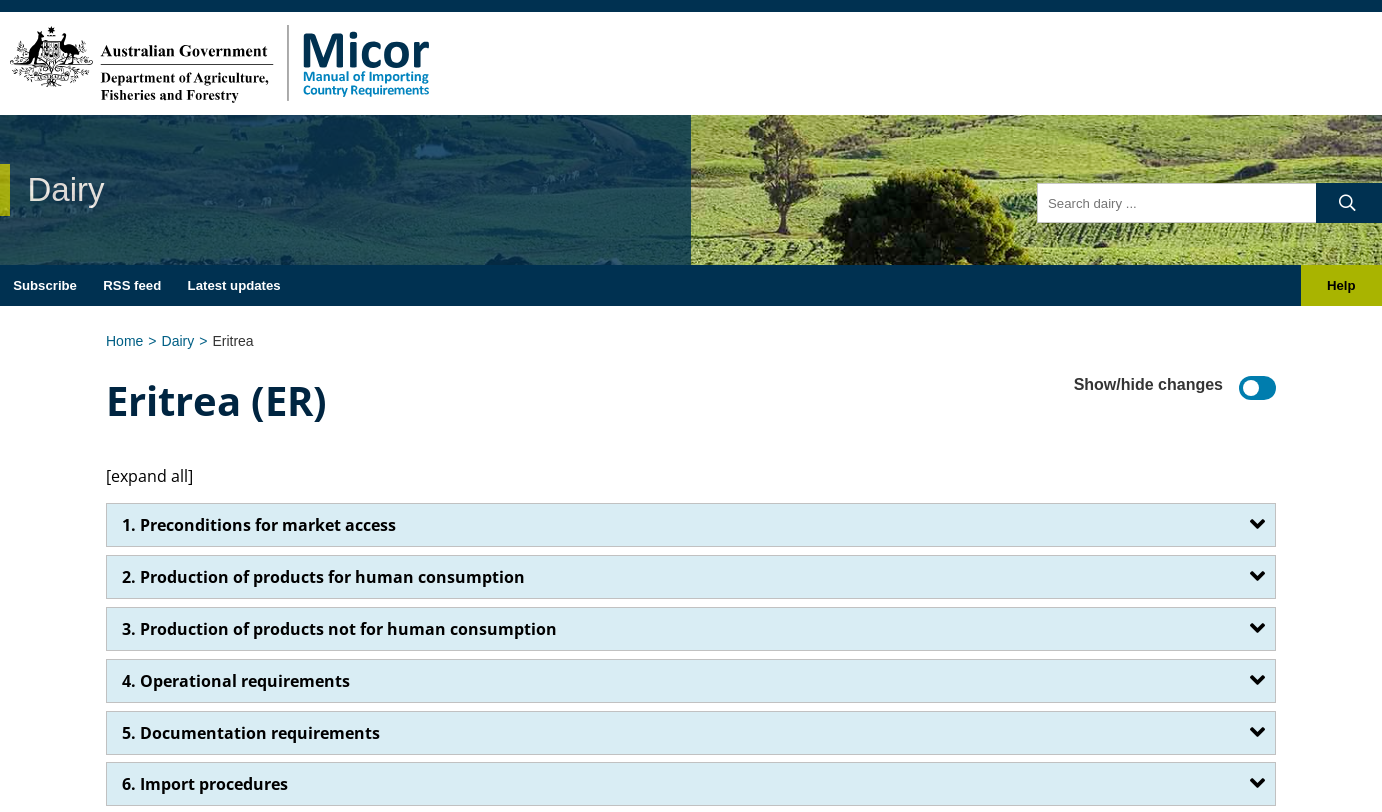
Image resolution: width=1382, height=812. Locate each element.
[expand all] (149, 476)
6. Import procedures (205, 784)
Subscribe (45, 285)
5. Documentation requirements (251, 733)
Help (1341, 285)
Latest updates (234, 285)
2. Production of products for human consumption (323, 577)
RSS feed (132, 285)
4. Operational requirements (236, 681)
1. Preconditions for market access (259, 525)
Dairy (178, 341)
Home (124, 341)
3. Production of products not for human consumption (339, 629)
